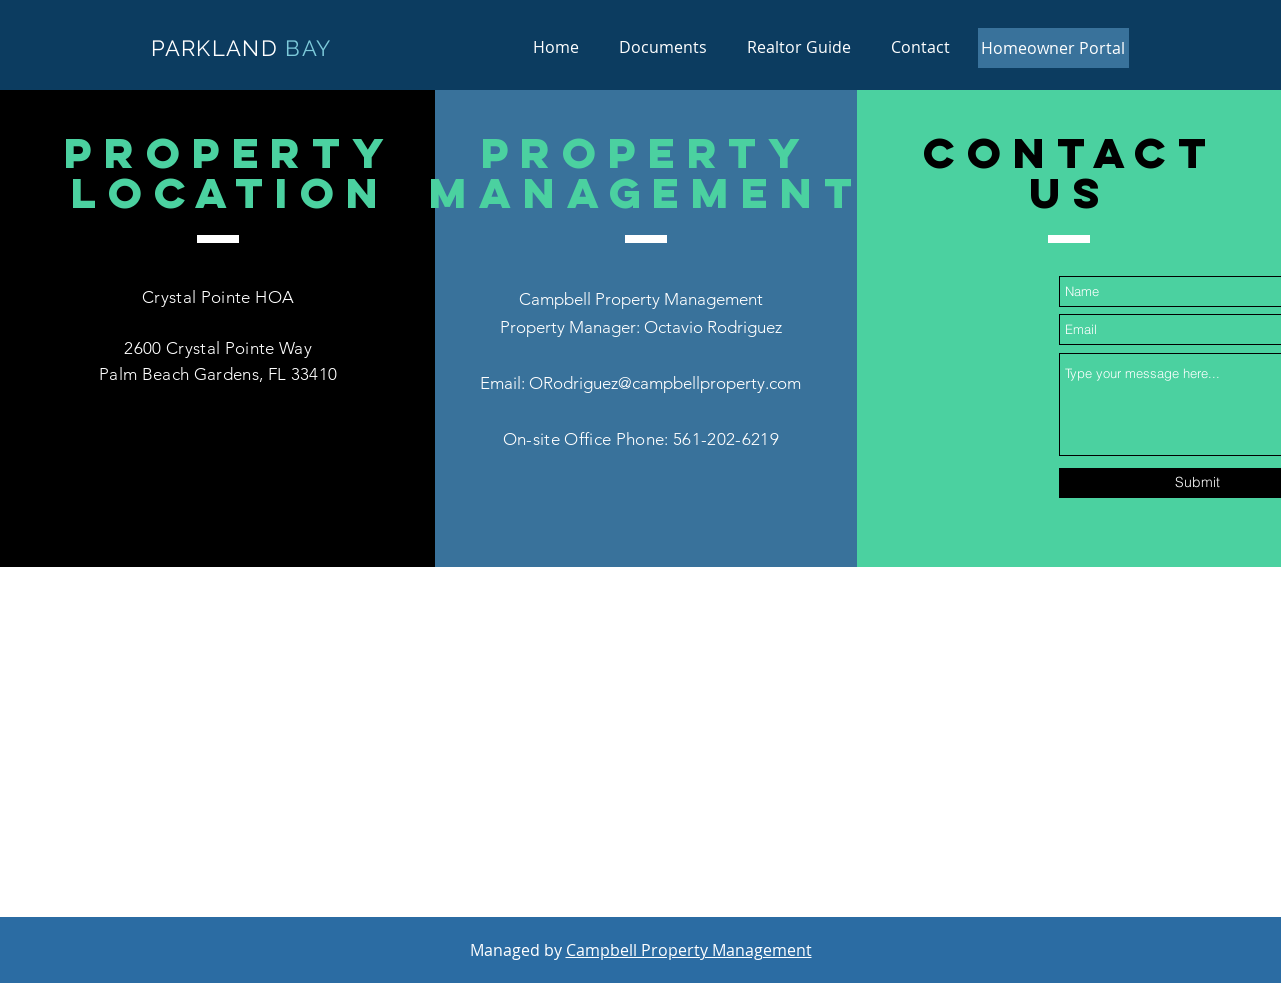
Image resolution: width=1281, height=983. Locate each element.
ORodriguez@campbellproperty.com (665, 383)
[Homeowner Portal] (1053, 48)
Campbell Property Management (689, 950)
